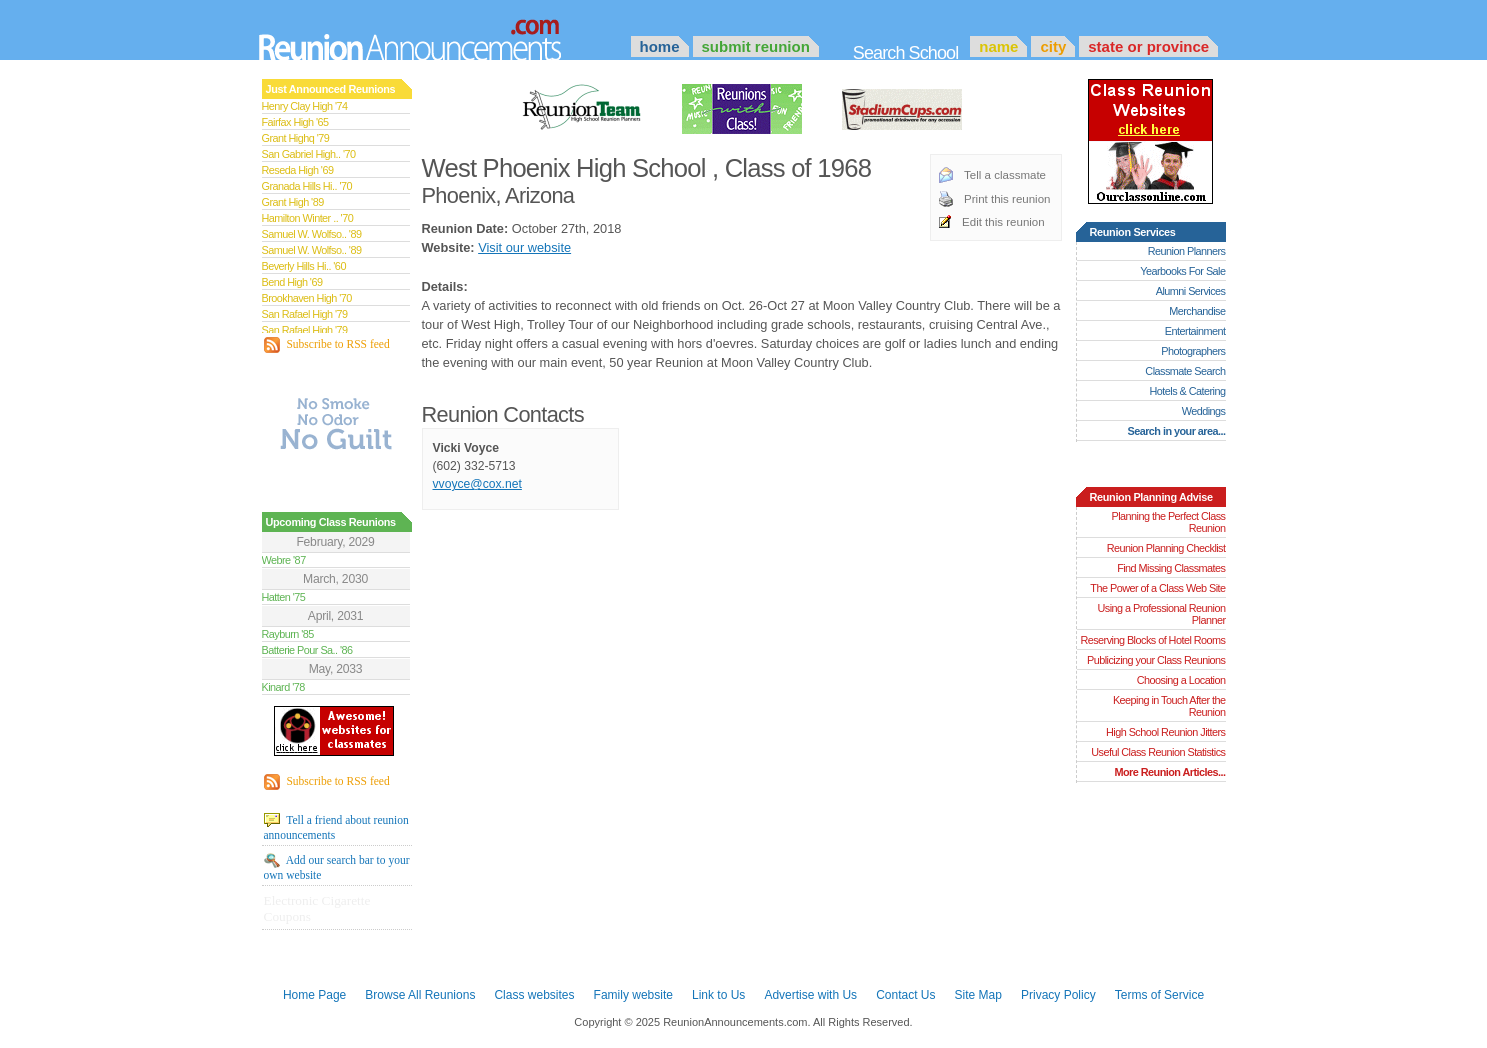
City (1053, 46)
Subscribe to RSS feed (327, 345)
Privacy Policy (1058, 995)
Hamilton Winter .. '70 (308, 218)
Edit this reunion (1003, 222)
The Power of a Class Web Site (1157, 588)
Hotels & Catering (1188, 391)
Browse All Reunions (420, 995)
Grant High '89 (293, 202)
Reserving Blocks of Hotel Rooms (1152, 640)
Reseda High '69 (298, 170)
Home (660, 46)
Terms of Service (1159, 995)
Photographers (1193, 351)
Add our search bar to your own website (337, 867)
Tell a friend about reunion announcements (336, 827)
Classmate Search (1185, 371)
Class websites (534, 995)
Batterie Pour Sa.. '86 (307, 650)
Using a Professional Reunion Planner (1161, 614)
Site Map (978, 995)
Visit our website (524, 247)
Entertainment (1195, 331)
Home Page (314, 995)
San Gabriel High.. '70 (309, 154)
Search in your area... (1176, 431)
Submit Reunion (756, 46)
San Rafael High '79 (305, 314)
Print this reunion (1007, 199)
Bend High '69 (292, 282)
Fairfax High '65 (295, 122)
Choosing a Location (1181, 680)
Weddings (1204, 411)
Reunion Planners (1187, 251)
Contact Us (905, 995)
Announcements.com (437, 35)
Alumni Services (1191, 291)
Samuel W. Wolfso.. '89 (312, 234)
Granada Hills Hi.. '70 (307, 186)
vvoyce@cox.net (477, 484)
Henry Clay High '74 (305, 106)
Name (998, 46)
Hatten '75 (284, 597)
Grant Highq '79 (296, 138)
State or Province (1148, 46)
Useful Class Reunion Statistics (1158, 752)
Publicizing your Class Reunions (1156, 660)
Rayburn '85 (288, 634)
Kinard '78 (283, 687)
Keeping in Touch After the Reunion (1169, 706)
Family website (633, 995)
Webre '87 (284, 560)
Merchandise (1197, 311)
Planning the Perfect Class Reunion (1168, 522)
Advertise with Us (810, 995)
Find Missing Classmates (1171, 568)
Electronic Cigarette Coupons (317, 908)
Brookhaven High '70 (307, 298)
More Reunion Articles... (1169, 772)
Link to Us (718, 995)
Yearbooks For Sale (1182, 271)
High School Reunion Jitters (1166, 732)
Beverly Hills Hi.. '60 (304, 266)
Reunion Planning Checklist (1166, 548)
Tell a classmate (1005, 175)
